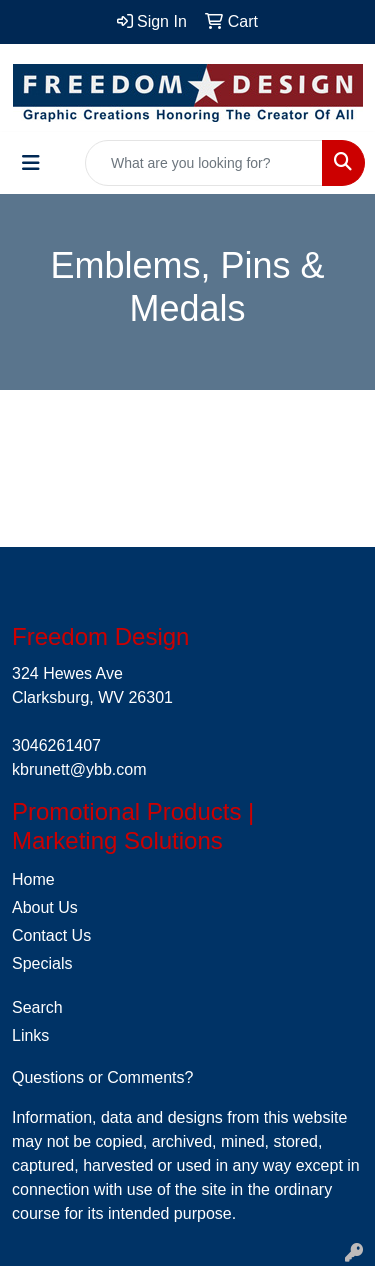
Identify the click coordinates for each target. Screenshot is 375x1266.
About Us (45, 907)
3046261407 (56, 745)
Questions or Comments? (102, 1077)
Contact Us (51, 935)
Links (30, 1035)
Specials (42, 963)
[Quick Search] (204, 163)
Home (33, 879)
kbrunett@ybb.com (79, 769)
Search (37, 1007)
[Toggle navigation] (31, 163)
